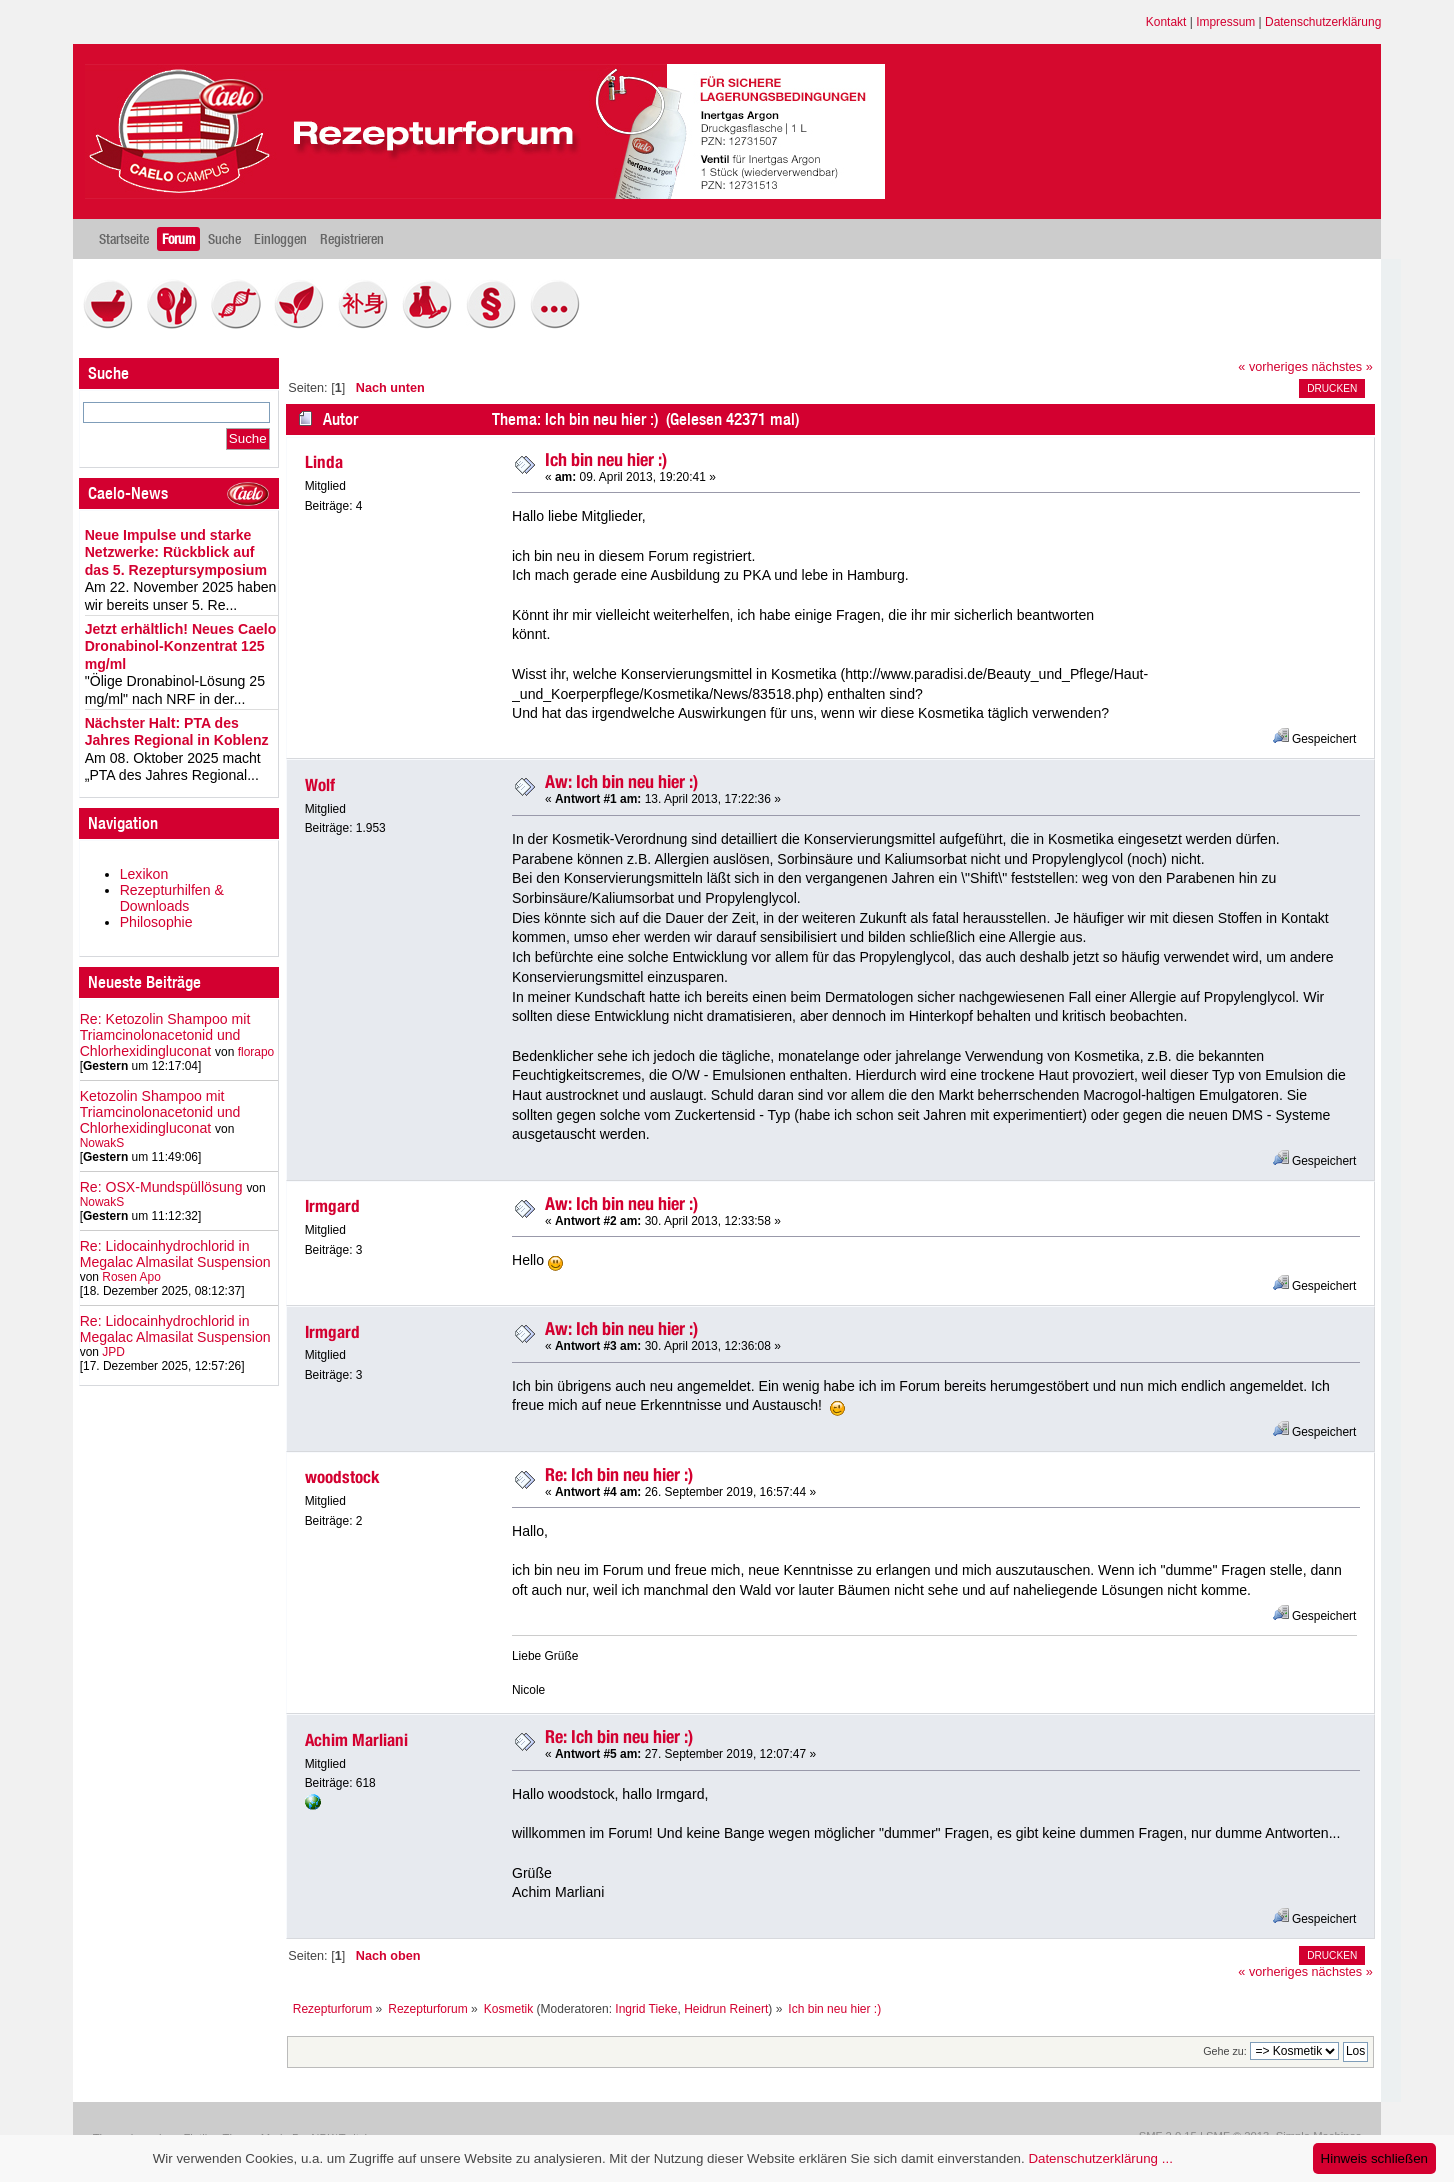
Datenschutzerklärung (1323, 22)
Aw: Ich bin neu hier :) (621, 781)
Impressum (1225, 22)
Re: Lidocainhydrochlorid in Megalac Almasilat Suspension (175, 1254)
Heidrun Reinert (726, 2009)
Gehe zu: (1225, 2051)
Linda (324, 462)
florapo (256, 1052)
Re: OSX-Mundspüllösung (161, 1187)
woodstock (342, 1477)
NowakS (102, 1143)
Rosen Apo (131, 1277)
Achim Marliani (356, 1740)
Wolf (320, 785)
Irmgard (332, 1206)
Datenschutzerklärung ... (1100, 2158)
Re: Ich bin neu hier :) (619, 1474)
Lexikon (144, 874)
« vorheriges (1273, 367)
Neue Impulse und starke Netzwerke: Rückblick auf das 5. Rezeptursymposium (176, 552)
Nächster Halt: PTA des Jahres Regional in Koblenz (177, 732)
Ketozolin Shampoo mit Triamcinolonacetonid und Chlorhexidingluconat (160, 1112)
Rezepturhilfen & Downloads (172, 898)
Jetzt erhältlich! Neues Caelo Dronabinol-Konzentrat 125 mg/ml (181, 646)
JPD (113, 1352)
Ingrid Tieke (646, 2009)
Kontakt (1166, 22)
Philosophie (156, 922)
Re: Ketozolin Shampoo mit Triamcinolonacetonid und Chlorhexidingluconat (165, 1035)
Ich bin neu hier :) (606, 459)
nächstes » (1342, 367)
